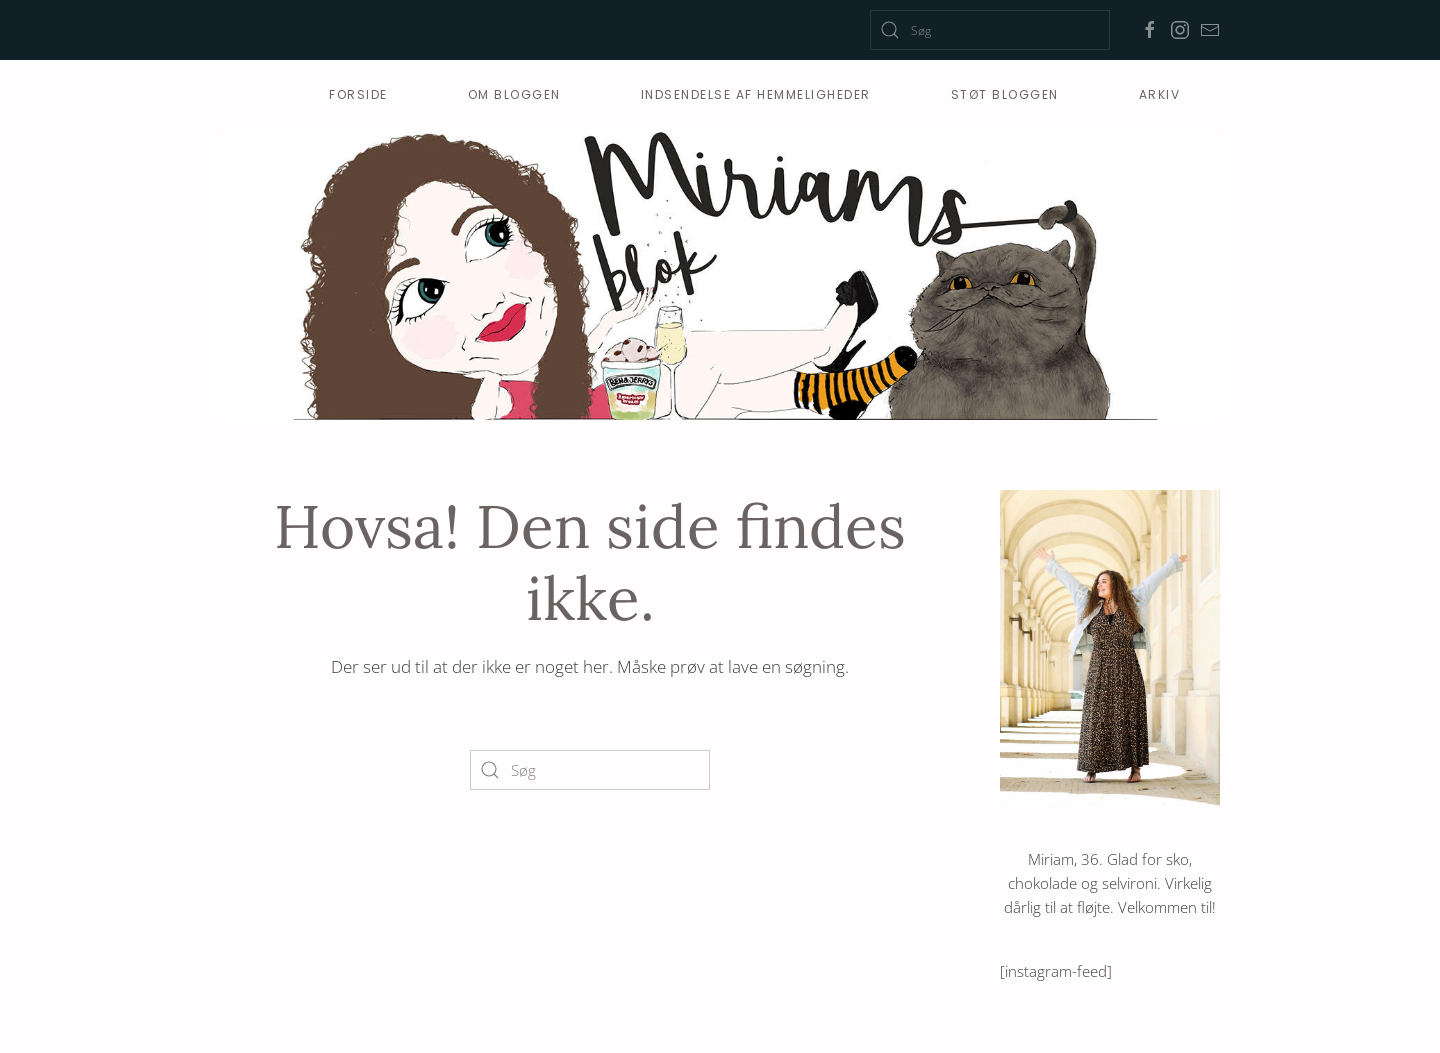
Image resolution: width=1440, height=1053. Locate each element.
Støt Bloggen (1005, 94)
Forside (358, 94)
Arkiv (1160, 94)
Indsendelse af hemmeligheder (756, 94)
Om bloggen (514, 94)
